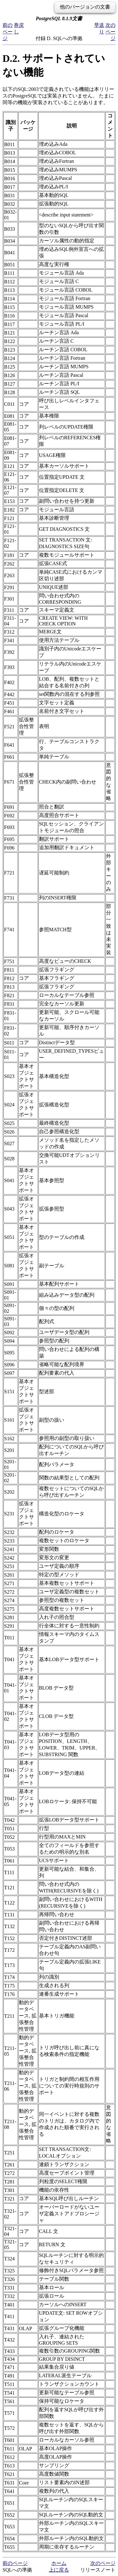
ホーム (58, 2563)
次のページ (110, 31)
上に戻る (59, 2570)
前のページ (8, 31)
